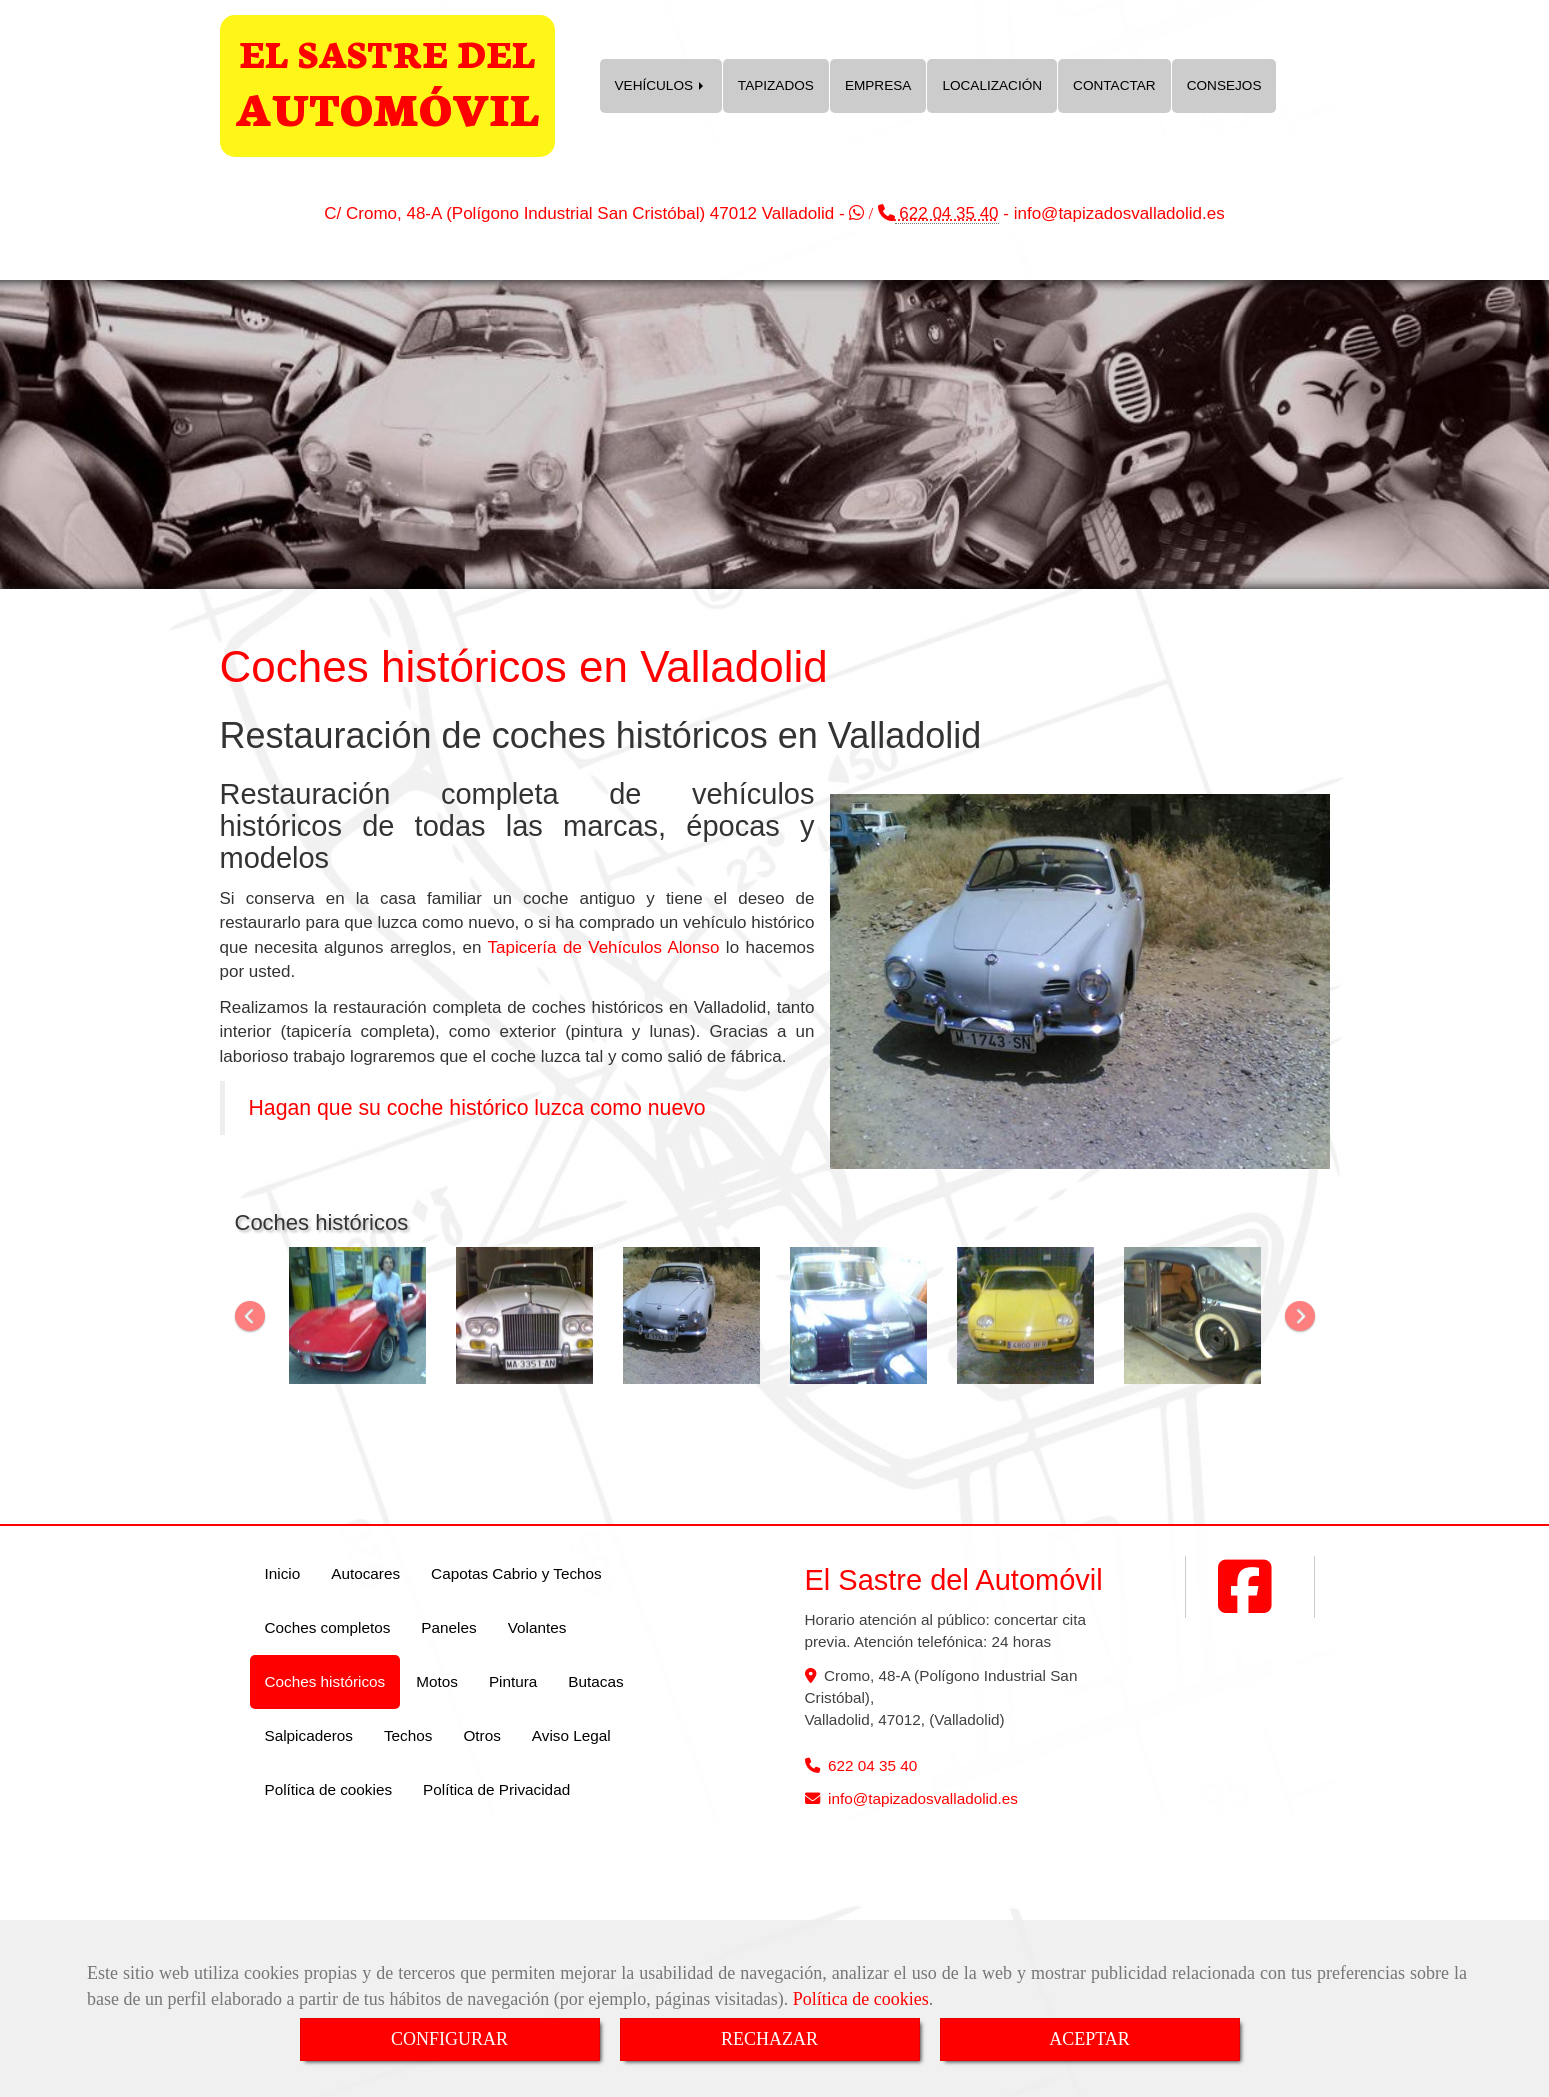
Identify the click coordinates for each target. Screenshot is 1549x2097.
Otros (481, 1735)
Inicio (283, 1573)
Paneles (448, 1627)
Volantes (537, 1627)
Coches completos (328, 1627)
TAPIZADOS (776, 85)
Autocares (365, 1573)
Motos (437, 1681)
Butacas (595, 1681)
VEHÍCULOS (661, 85)
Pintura (513, 1681)
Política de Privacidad (496, 1789)
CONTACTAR (1114, 85)
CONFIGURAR (449, 2039)
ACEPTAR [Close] (1089, 2039)
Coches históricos (325, 1681)
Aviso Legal (571, 1735)
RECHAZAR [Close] (769, 2039)
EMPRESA (878, 85)
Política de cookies (861, 1999)
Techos (408, 1735)
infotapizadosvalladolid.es (1119, 213)
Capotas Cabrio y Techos (516, 1573)
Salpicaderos (309, 1735)
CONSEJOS (1224, 85)
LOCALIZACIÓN (992, 85)
